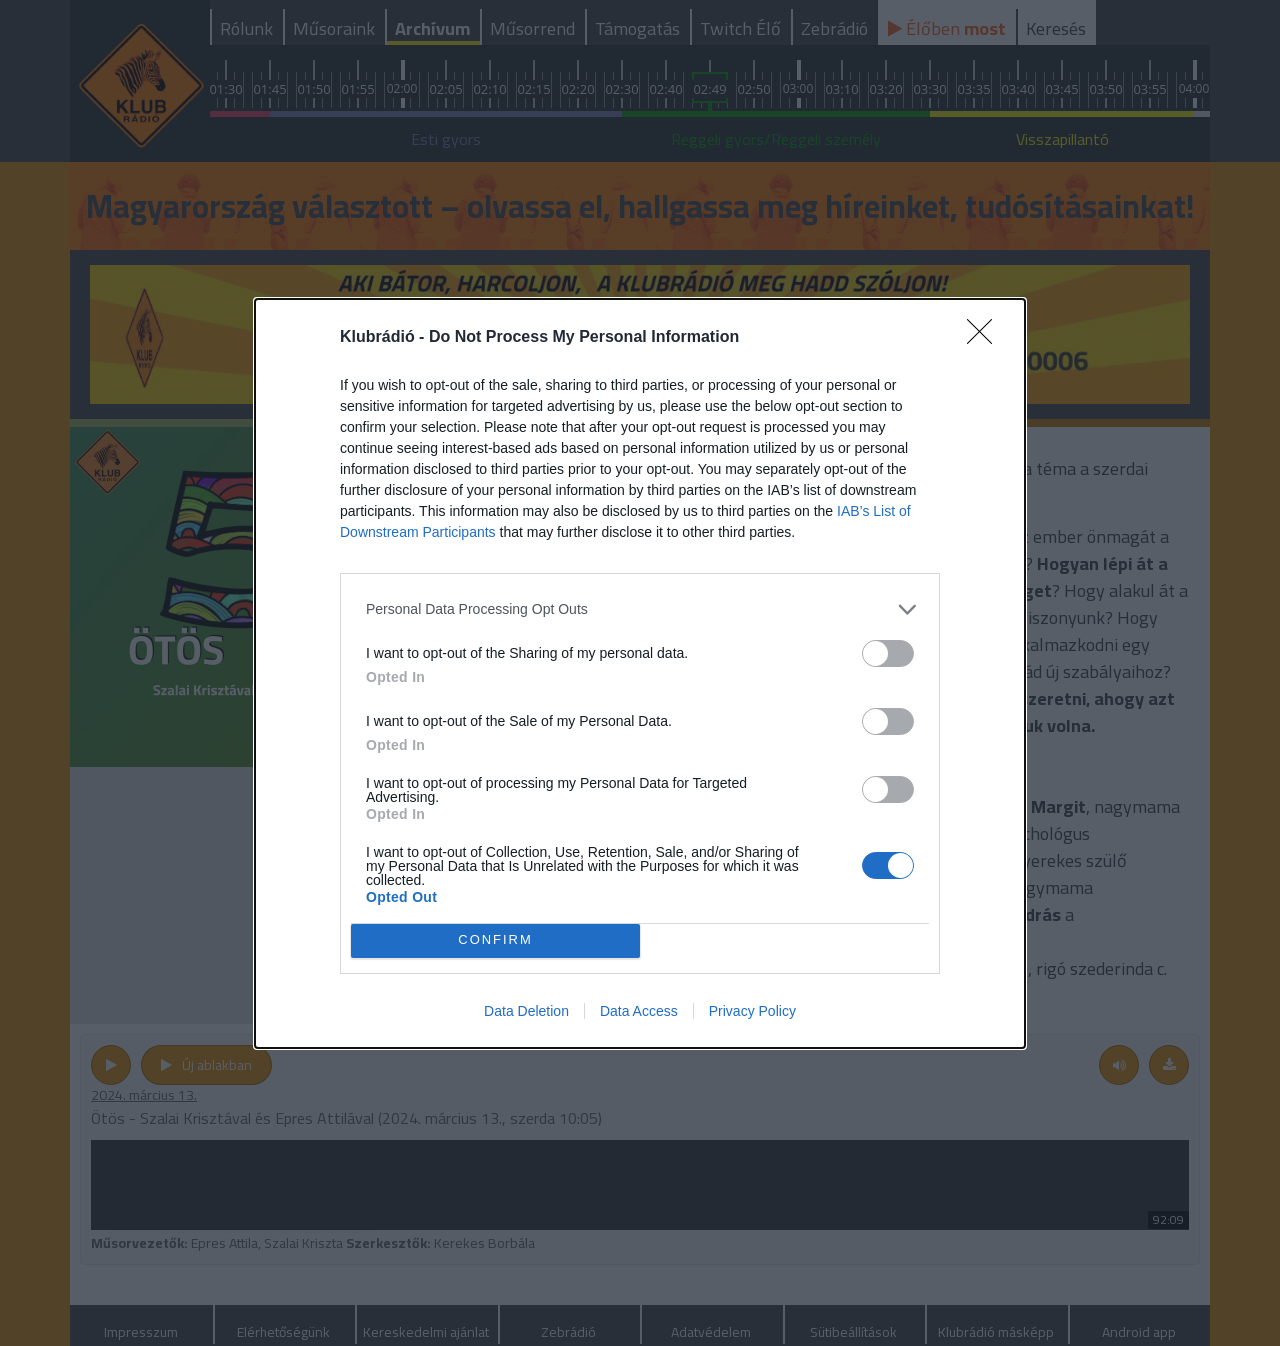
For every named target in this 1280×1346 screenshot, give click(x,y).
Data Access (639, 1011)
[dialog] (640, 673)
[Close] (986, 338)
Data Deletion (526, 1011)
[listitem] (640, 609)
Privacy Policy (752, 1011)
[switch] (888, 653)
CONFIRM (495, 940)
